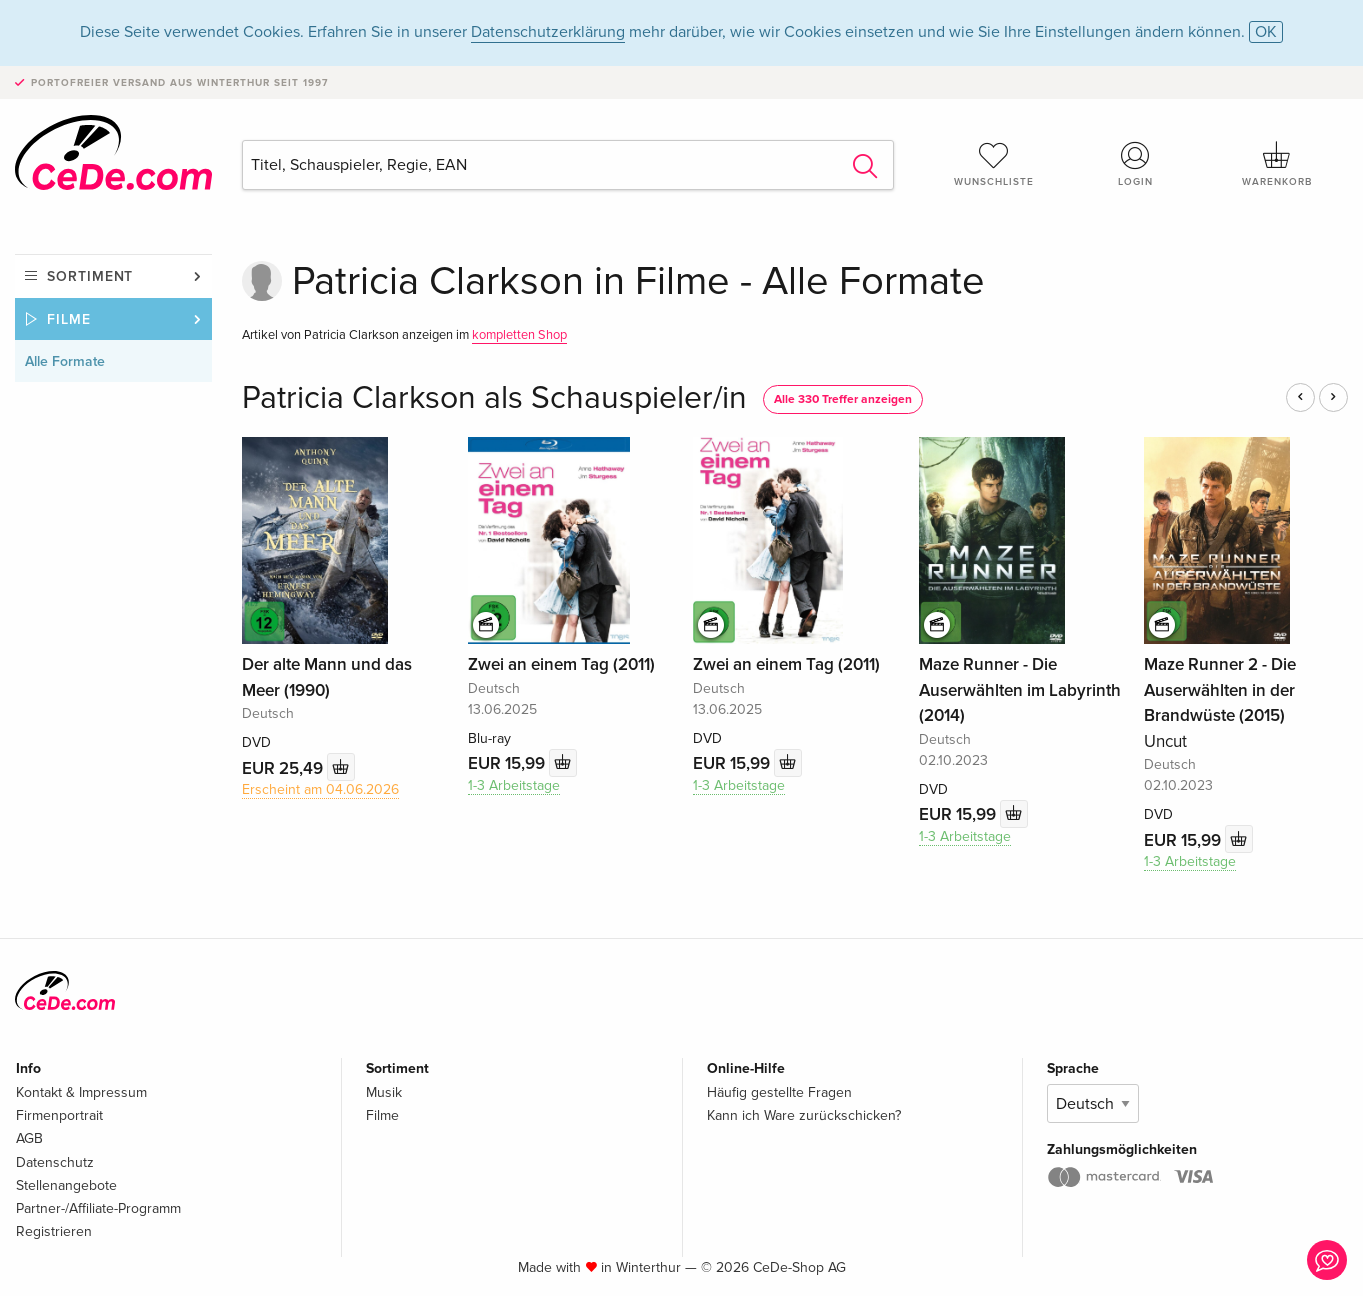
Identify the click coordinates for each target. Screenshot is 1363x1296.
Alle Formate (65, 361)
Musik (384, 1092)
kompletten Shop (519, 335)
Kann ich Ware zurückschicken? (804, 1115)
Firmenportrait (59, 1115)
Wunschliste (994, 164)
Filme (69, 319)
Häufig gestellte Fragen (779, 1092)
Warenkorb (1277, 164)
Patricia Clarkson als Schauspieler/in (494, 398)
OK (1266, 32)
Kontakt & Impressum (81, 1092)
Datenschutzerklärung (548, 32)
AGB (29, 1138)
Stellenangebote (66, 1185)
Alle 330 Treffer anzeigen (843, 399)
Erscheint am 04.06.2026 (320, 789)
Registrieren (54, 1231)
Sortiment (90, 276)
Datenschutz (55, 1162)
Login (1135, 164)
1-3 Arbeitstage (514, 785)
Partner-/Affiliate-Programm (98, 1208)
